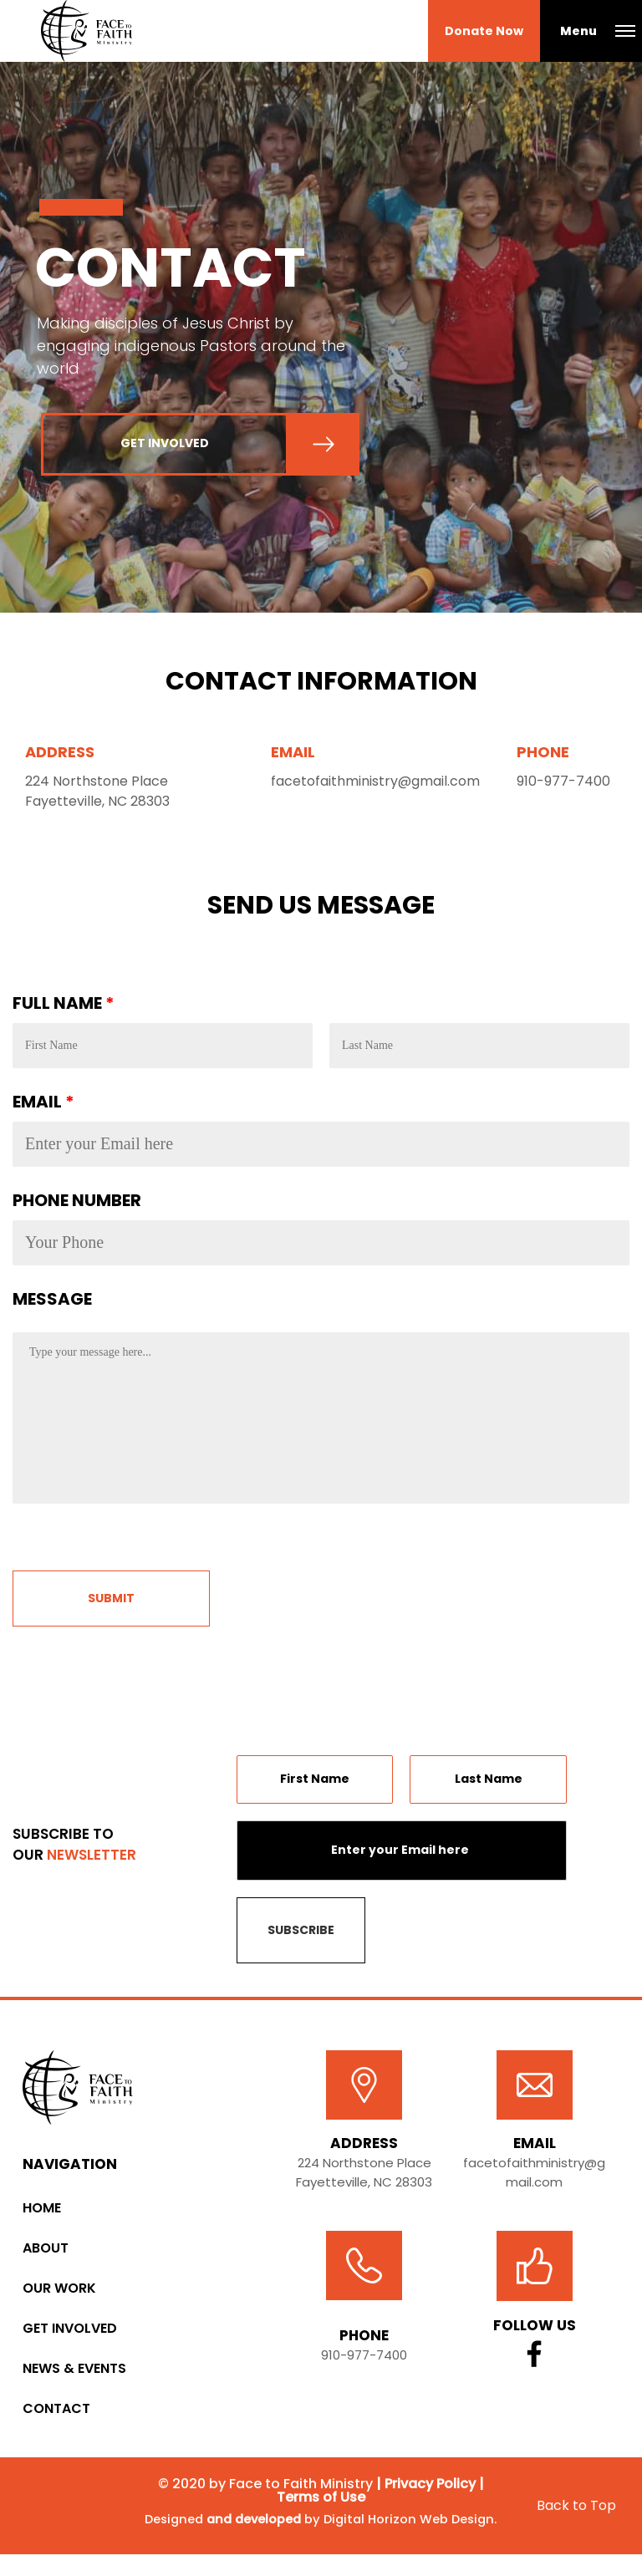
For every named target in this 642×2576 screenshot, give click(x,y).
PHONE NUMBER (77, 1207)
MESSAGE (52, 1306)
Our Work (59, 2296)
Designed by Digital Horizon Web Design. (320, 2533)
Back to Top (576, 2520)
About (46, 2256)
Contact (56, 2416)
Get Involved (70, 2336)
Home (42, 2216)
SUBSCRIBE (301, 1937)
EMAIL (43, 1109)
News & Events (74, 2376)
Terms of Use (321, 2505)
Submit (111, 1605)
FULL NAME (64, 1010)
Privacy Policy (430, 2492)
